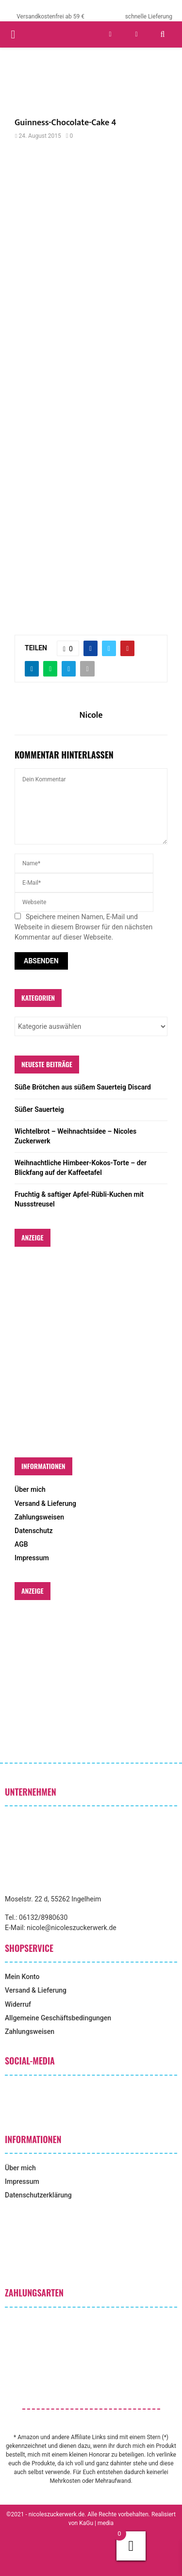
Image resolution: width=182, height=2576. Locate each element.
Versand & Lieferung (45, 1503)
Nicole (90, 715)
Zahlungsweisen (39, 1517)
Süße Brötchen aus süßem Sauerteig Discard (83, 1087)
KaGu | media (96, 2523)
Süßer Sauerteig (39, 1109)
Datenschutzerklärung (38, 2195)
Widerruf (18, 2004)
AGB (21, 1544)
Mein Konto (22, 1977)
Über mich (30, 1489)
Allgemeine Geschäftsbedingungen (58, 2018)
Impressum (32, 1558)
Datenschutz (33, 1531)
